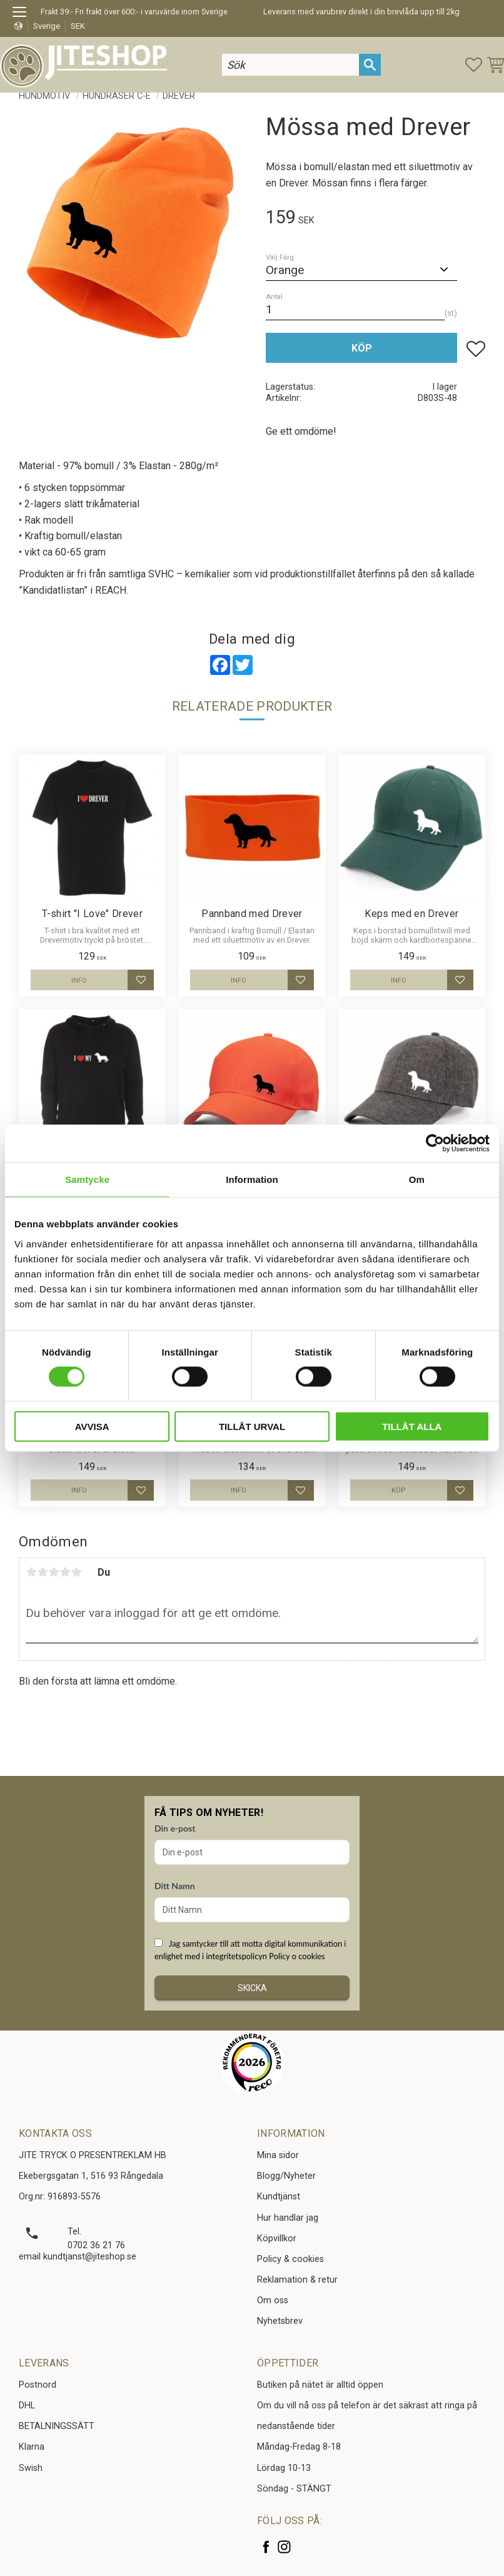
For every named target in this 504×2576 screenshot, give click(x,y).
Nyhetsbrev (280, 2321)
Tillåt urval (252, 1426)
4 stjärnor (65, 1572)
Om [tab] (417, 1179)
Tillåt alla (411, 1426)
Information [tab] (252, 1179)
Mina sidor (278, 2155)
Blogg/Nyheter (286, 2176)
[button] (23, 14)
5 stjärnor (76, 1572)
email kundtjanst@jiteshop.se (77, 2256)
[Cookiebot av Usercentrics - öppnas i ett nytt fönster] (435, 1143)
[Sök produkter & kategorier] (291, 64)
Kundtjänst (278, 2196)
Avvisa (92, 1426)
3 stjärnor (53, 1572)
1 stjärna (31, 1572)
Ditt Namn (174, 1885)
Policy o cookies (297, 1956)
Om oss (272, 2300)
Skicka (252, 1988)
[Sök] (370, 65)
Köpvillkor (276, 2238)
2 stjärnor (42, 1572)
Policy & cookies (290, 2259)
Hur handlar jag (287, 2218)
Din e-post (174, 1828)
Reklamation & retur (297, 2279)
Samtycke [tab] (87, 1179)
